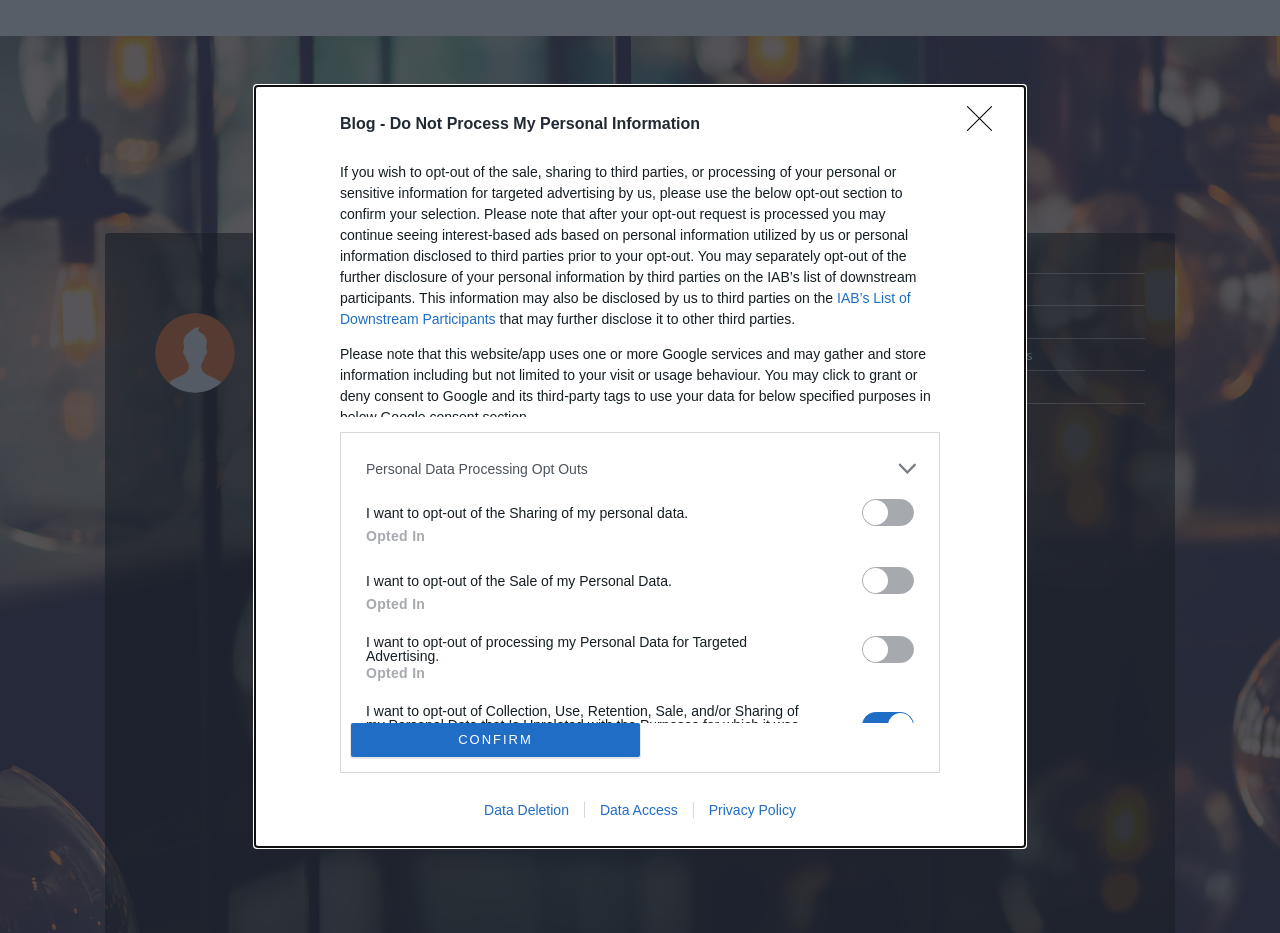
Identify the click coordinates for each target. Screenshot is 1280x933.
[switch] (888, 512)
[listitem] (640, 468)
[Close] (986, 125)
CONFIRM (495, 739)
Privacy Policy (752, 810)
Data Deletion (526, 810)
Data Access (639, 810)
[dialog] (640, 466)
